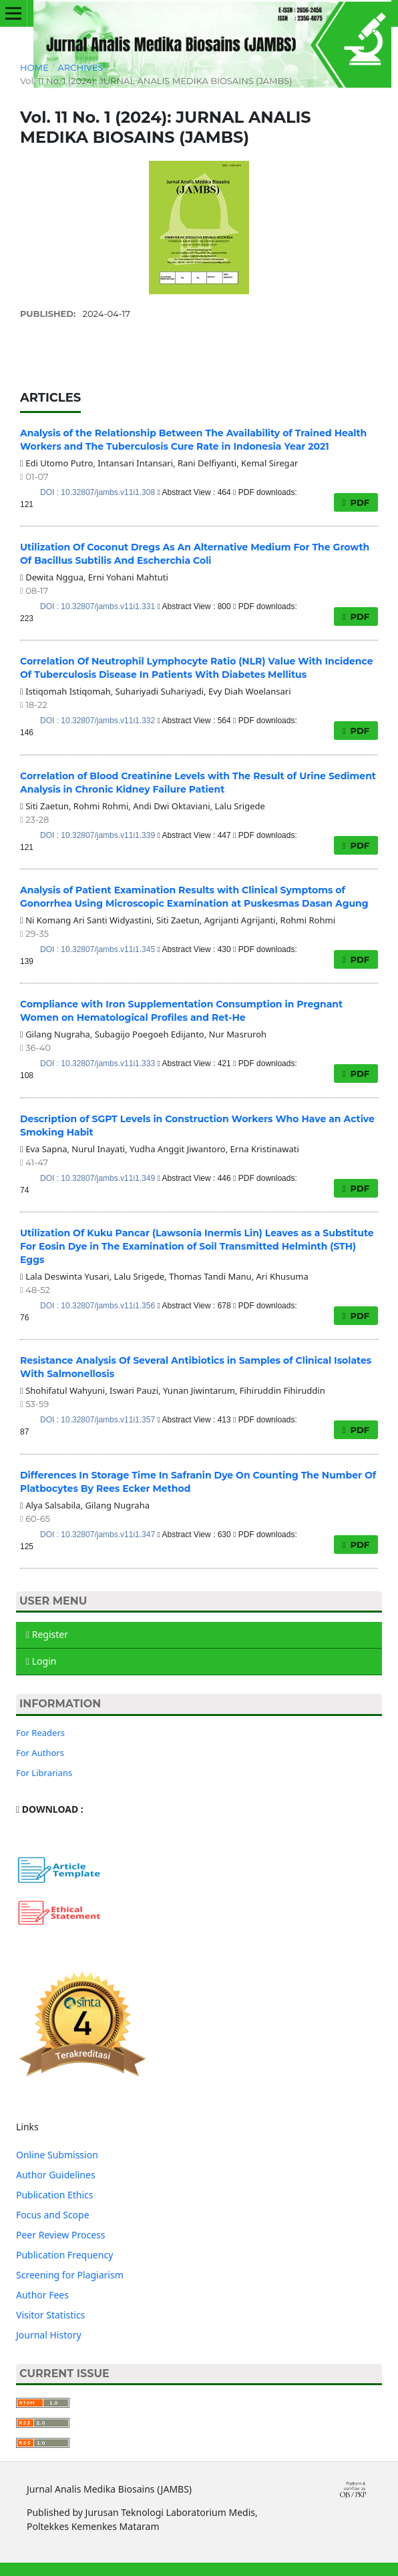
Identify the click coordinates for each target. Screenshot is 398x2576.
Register (47, 1634)
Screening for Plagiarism (70, 2274)
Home (34, 67)
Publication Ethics (54, 2194)
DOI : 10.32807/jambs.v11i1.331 (98, 606)
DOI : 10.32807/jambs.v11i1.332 (98, 720)
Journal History (48, 2334)
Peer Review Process (60, 2234)
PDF (358, 502)
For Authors (40, 1753)
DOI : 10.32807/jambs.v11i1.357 (98, 1419)
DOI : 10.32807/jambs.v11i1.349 (98, 1178)
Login (41, 1661)
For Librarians (44, 1773)
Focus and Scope (52, 2214)
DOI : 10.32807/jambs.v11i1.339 (98, 835)
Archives (80, 67)
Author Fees (42, 2294)
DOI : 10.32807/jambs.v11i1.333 (98, 1063)
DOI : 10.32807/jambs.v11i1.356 (98, 1305)
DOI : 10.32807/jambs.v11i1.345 (98, 949)
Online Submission (57, 2154)
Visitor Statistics (50, 2314)
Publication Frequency (64, 2254)
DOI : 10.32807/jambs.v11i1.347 (98, 1534)
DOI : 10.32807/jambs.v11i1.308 (98, 492)
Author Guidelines (55, 2174)
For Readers (40, 1733)
